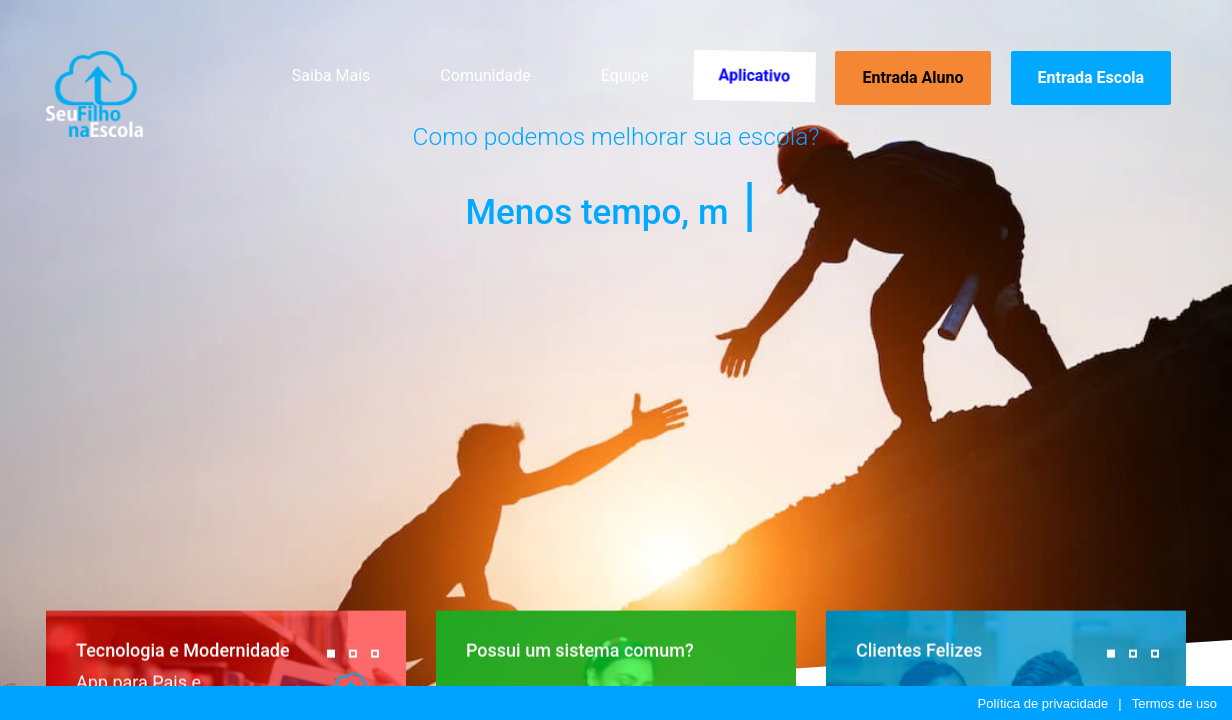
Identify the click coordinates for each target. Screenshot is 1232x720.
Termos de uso (1174, 703)
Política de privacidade (1043, 703)
